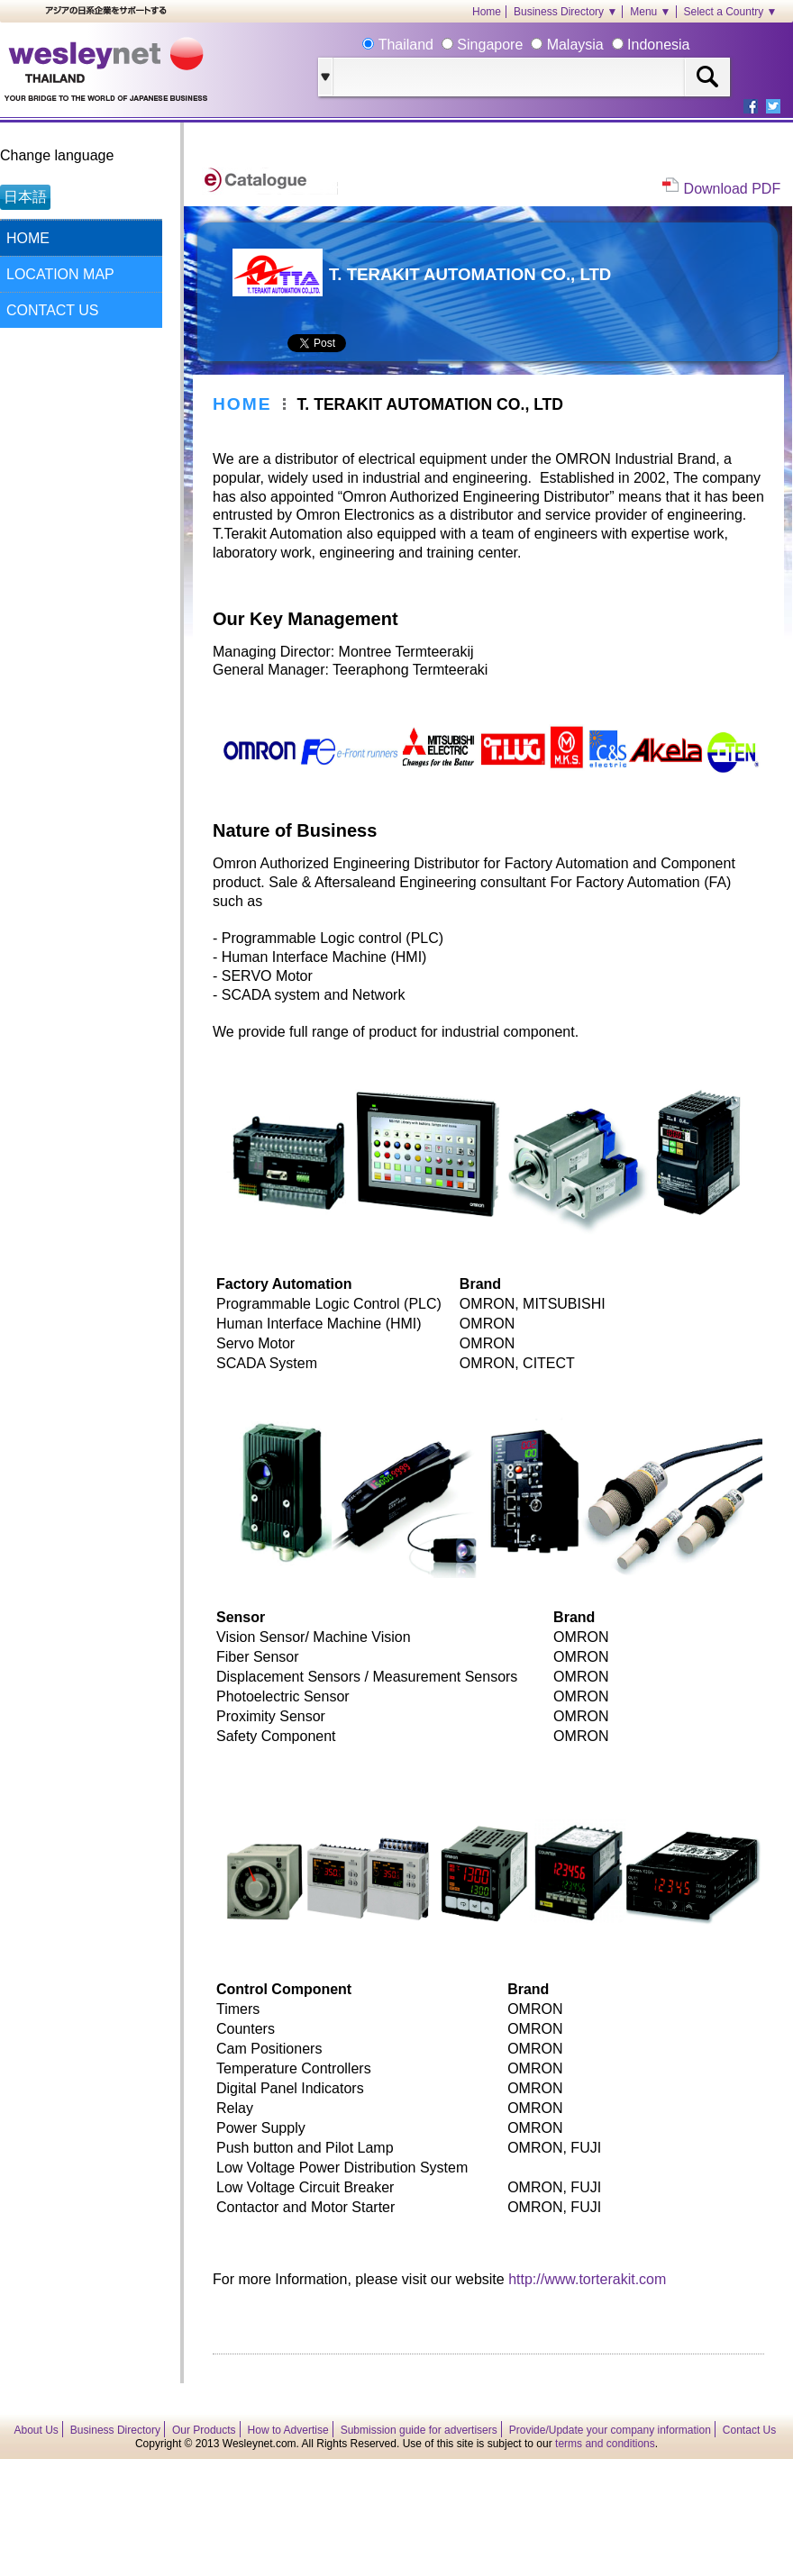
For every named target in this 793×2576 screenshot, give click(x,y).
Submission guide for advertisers (419, 2430)
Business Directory (115, 2430)
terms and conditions (605, 2443)
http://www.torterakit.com (587, 2279)
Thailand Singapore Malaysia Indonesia (531, 44)
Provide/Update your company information (610, 2430)
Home (486, 11)
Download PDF (732, 188)
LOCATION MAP (60, 274)
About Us (36, 2430)
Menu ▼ (650, 11)
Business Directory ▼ (565, 11)
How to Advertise (288, 2430)
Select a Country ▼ (731, 11)
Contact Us (749, 2430)
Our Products (204, 2430)
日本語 (25, 196)
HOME (28, 238)
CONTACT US (52, 310)
